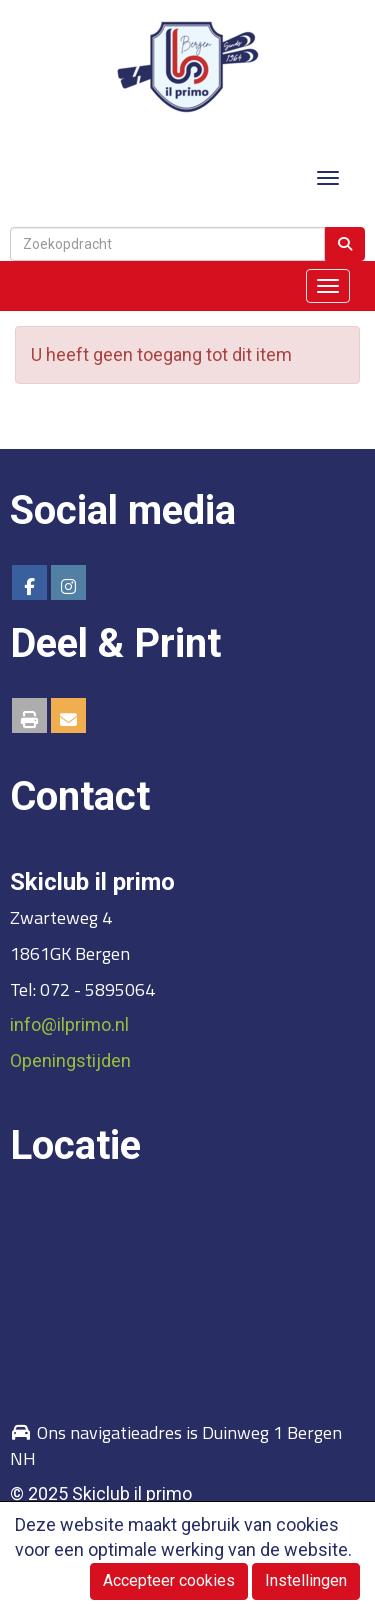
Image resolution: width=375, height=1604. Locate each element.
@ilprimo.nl (69, 1024)
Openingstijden (70, 1060)
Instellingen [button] (306, 1580)
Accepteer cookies (169, 1580)
